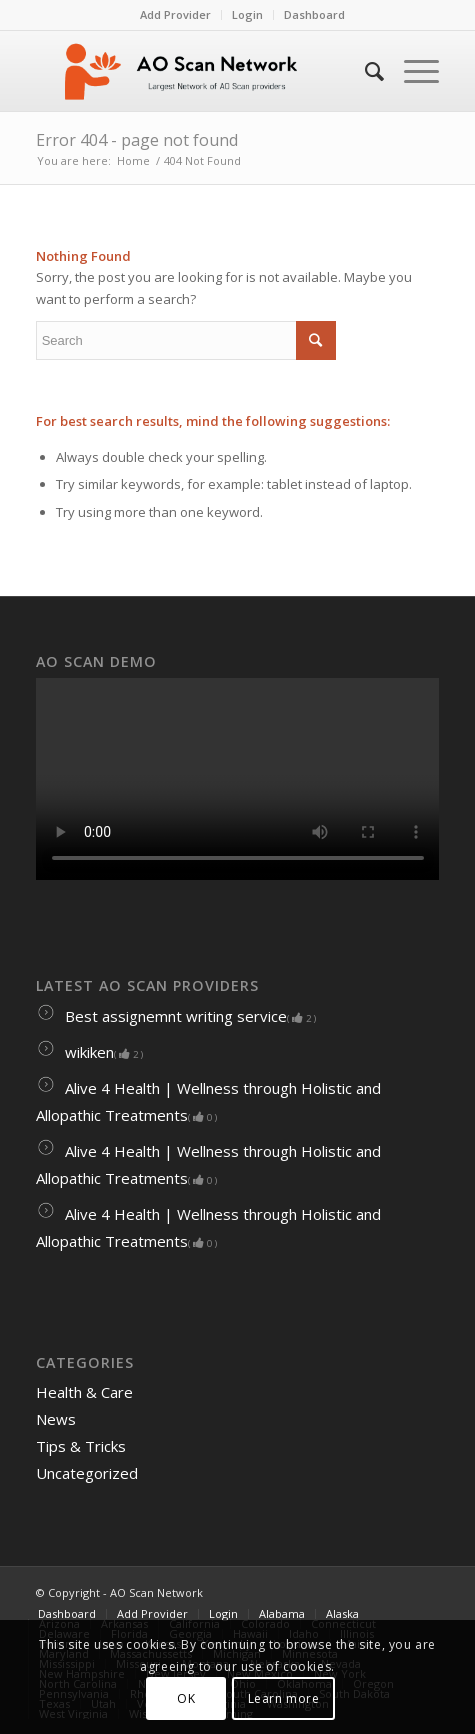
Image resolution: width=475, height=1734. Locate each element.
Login (247, 14)
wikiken (89, 1052)
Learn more (284, 1698)
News (56, 1419)
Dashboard (314, 14)
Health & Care (84, 1392)
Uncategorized (87, 1473)
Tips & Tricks (81, 1446)
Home (133, 160)
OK (186, 1698)
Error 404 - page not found (137, 140)
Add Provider (175, 14)
